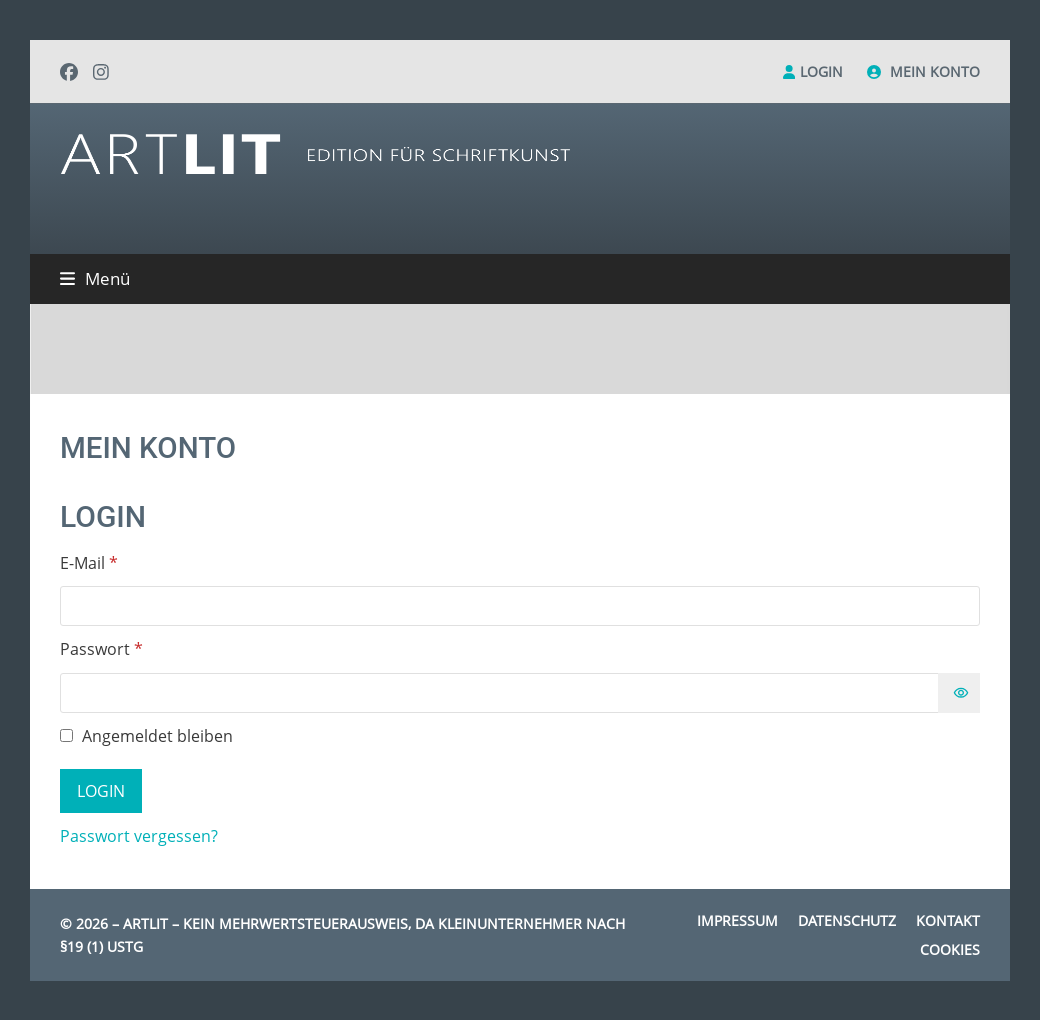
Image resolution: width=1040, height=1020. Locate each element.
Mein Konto (935, 71)
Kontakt (948, 920)
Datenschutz (847, 920)
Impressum (737, 920)
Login (821, 71)
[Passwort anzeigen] (959, 693)
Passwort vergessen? (139, 836)
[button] (95, 278)
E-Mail (133, 562)
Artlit (145, 923)
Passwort (146, 648)
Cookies (950, 949)
